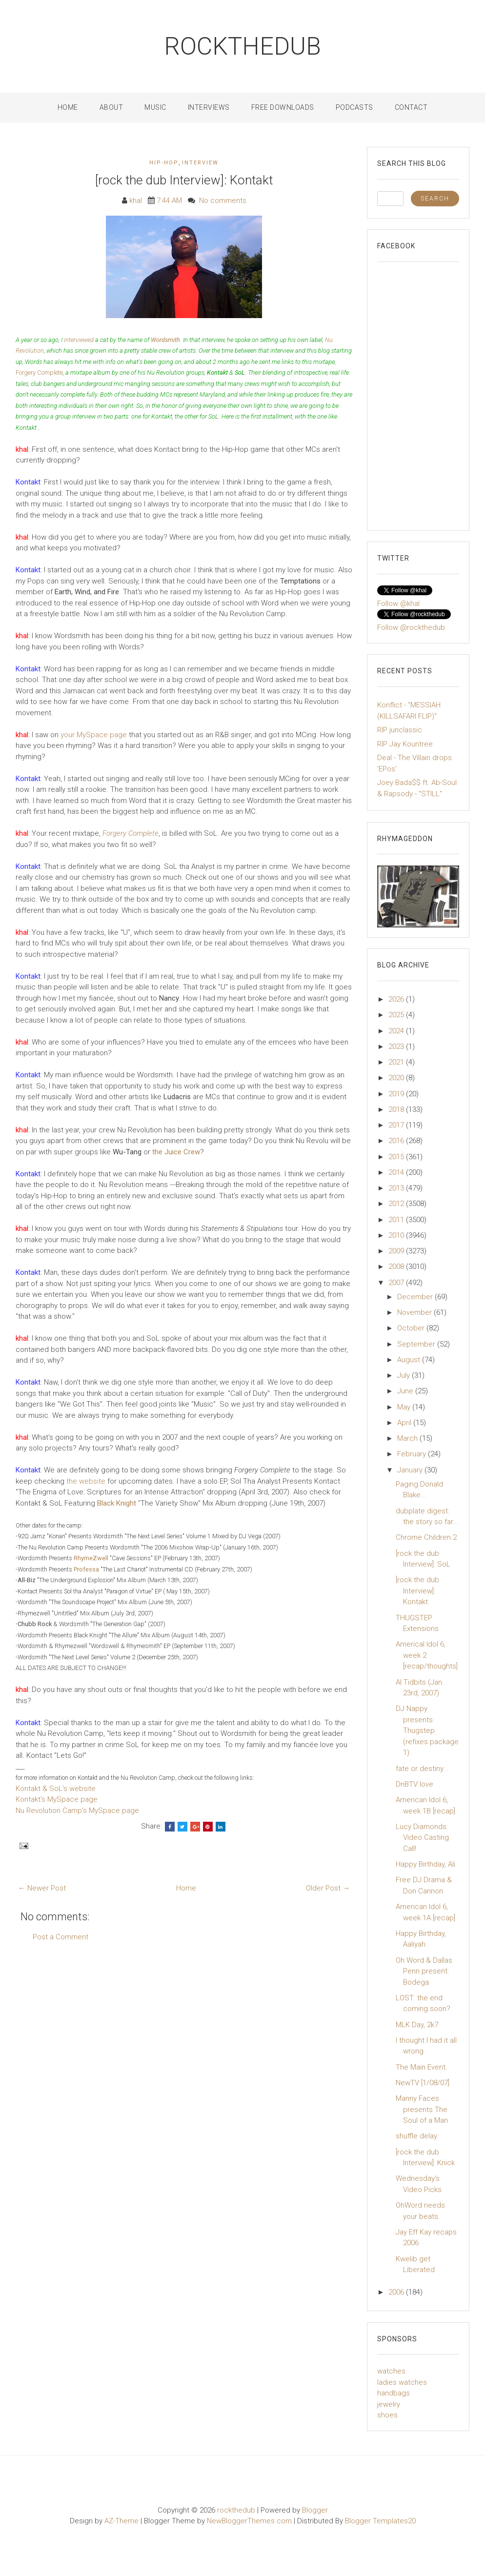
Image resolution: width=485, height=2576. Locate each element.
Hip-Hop (164, 163)
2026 (397, 999)
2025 (397, 1014)
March (408, 1438)
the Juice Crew (176, 1151)
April (405, 1422)
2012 (397, 1203)
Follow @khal (398, 603)
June (406, 1391)
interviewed (79, 339)
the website (85, 1481)
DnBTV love (414, 1784)
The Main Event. (421, 2067)
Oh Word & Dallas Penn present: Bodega (424, 1971)
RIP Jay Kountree (405, 744)
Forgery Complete (39, 372)
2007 (397, 1282)
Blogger (315, 2510)
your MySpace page (94, 734)
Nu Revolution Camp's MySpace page (77, 1810)
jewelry (388, 2404)
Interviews (209, 107)
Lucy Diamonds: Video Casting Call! (422, 1837)
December (416, 1296)
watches (391, 2371)
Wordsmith (165, 339)
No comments (222, 200)
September (417, 1344)
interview (200, 163)
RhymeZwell (91, 1558)
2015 (397, 1156)
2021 (397, 1062)
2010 (397, 1235)
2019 (397, 1093)
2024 (397, 1030)
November (415, 1312)
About (111, 107)
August (409, 1359)
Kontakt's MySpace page (57, 1799)
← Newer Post (42, 1888)
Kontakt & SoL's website (56, 1788)
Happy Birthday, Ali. (426, 1864)
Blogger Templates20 (380, 2520)
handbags (393, 2393)
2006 (397, 2292)
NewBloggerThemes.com (249, 2520)
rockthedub (242, 46)
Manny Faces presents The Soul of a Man (422, 2109)
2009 (397, 1251)
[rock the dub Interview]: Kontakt (184, 180)
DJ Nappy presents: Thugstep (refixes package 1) (427, 1730)
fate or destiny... (422, 1768)
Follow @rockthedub (411, 627)
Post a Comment (60, 1936)
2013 (397, 1188)
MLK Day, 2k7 (417, 2024)
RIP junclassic (399, 729)
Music (155, 107)
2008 (397, 1266)
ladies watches (402, 2382)
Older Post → (328, 1888)
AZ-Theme (121, 2520)
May (404, 1407)
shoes (387, 2415)
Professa (86, 1569)
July (404, 1375)
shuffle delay (416, 2136)
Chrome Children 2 (426, 1537)
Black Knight (116, 1503)
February (412, 1453)
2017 (397, 1125)
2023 (397, 1046)
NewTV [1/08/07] (422, 2082)
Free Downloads (282, 107)
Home (68, 107)
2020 (397, 1077)
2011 (397, 1219)
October (411, 1328)
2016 (397, 1140)
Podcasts (354, 107)
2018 (397, 1109)
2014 (397, 1172)
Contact (411, 107)
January (410, 1470)
